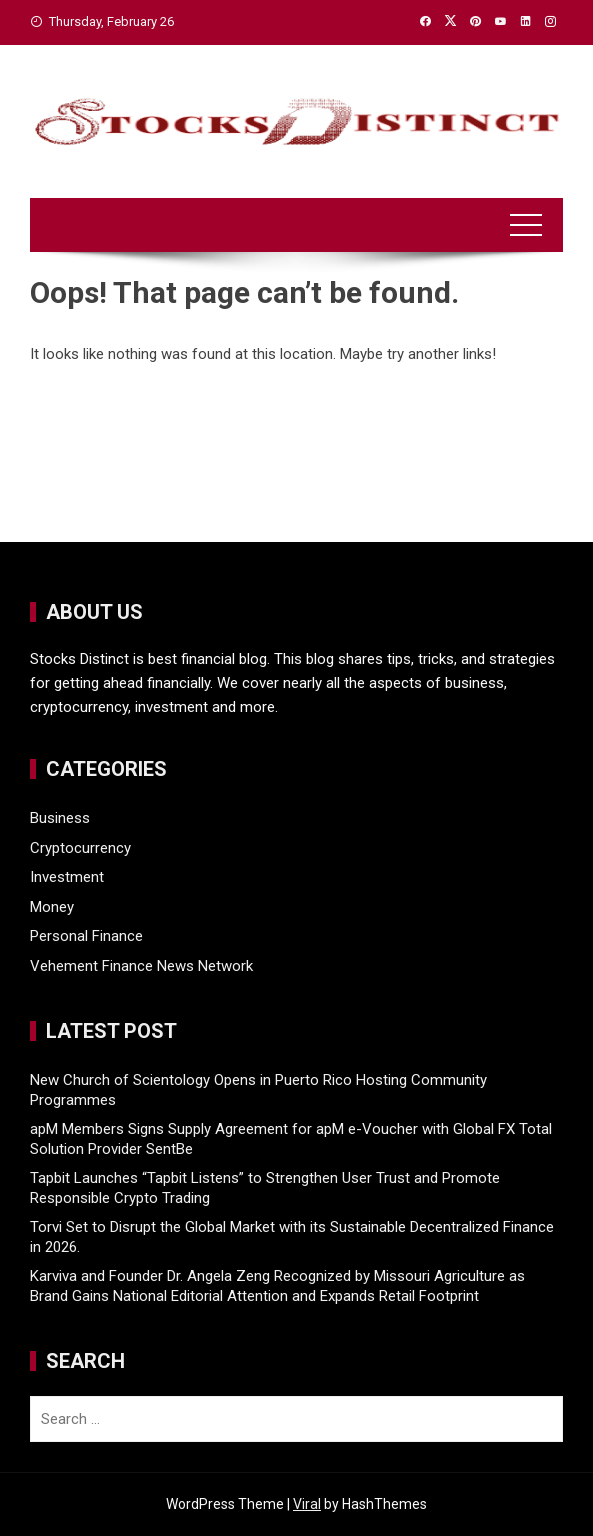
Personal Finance (86, 936)
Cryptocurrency (80, 848)
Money (52, 907)
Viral (307, 1504)
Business (60, 818)
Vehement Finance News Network (141, 966)
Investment (67, 877)
